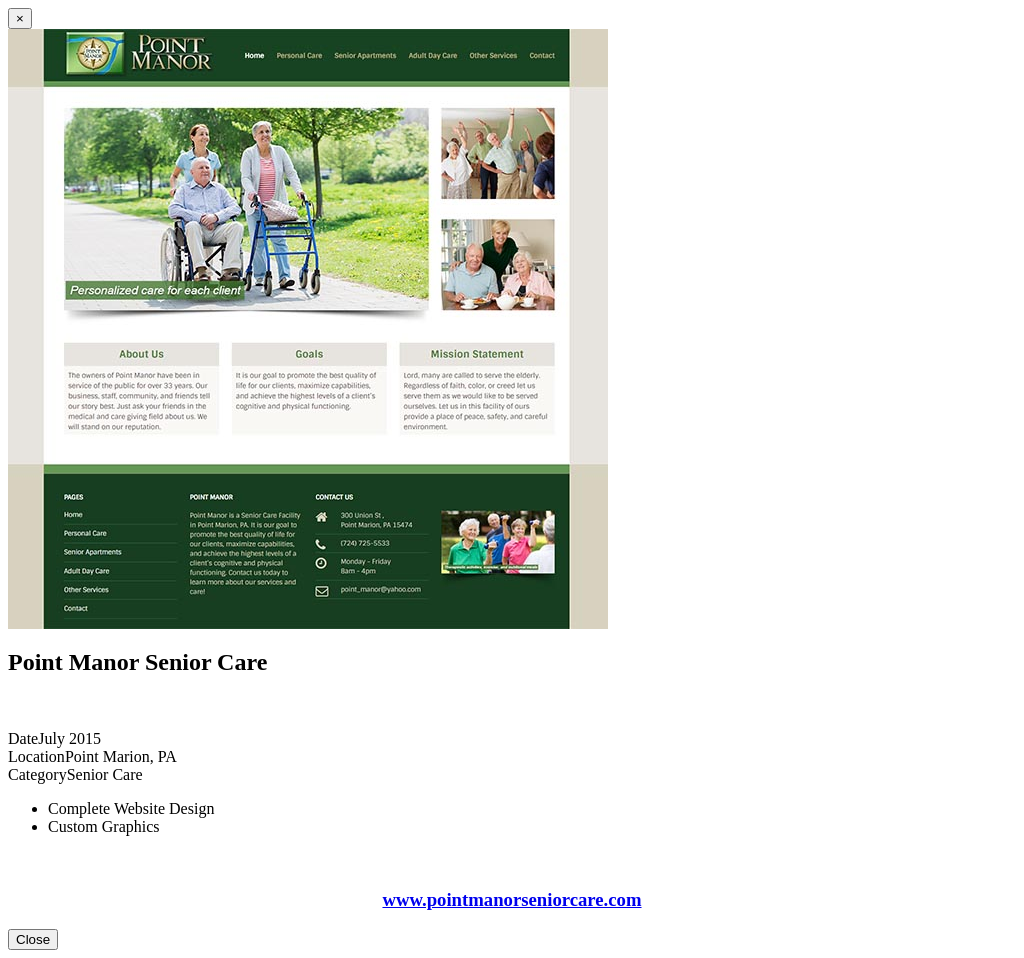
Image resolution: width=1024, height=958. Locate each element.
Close (33, 939)
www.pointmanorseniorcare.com (511, 899)
